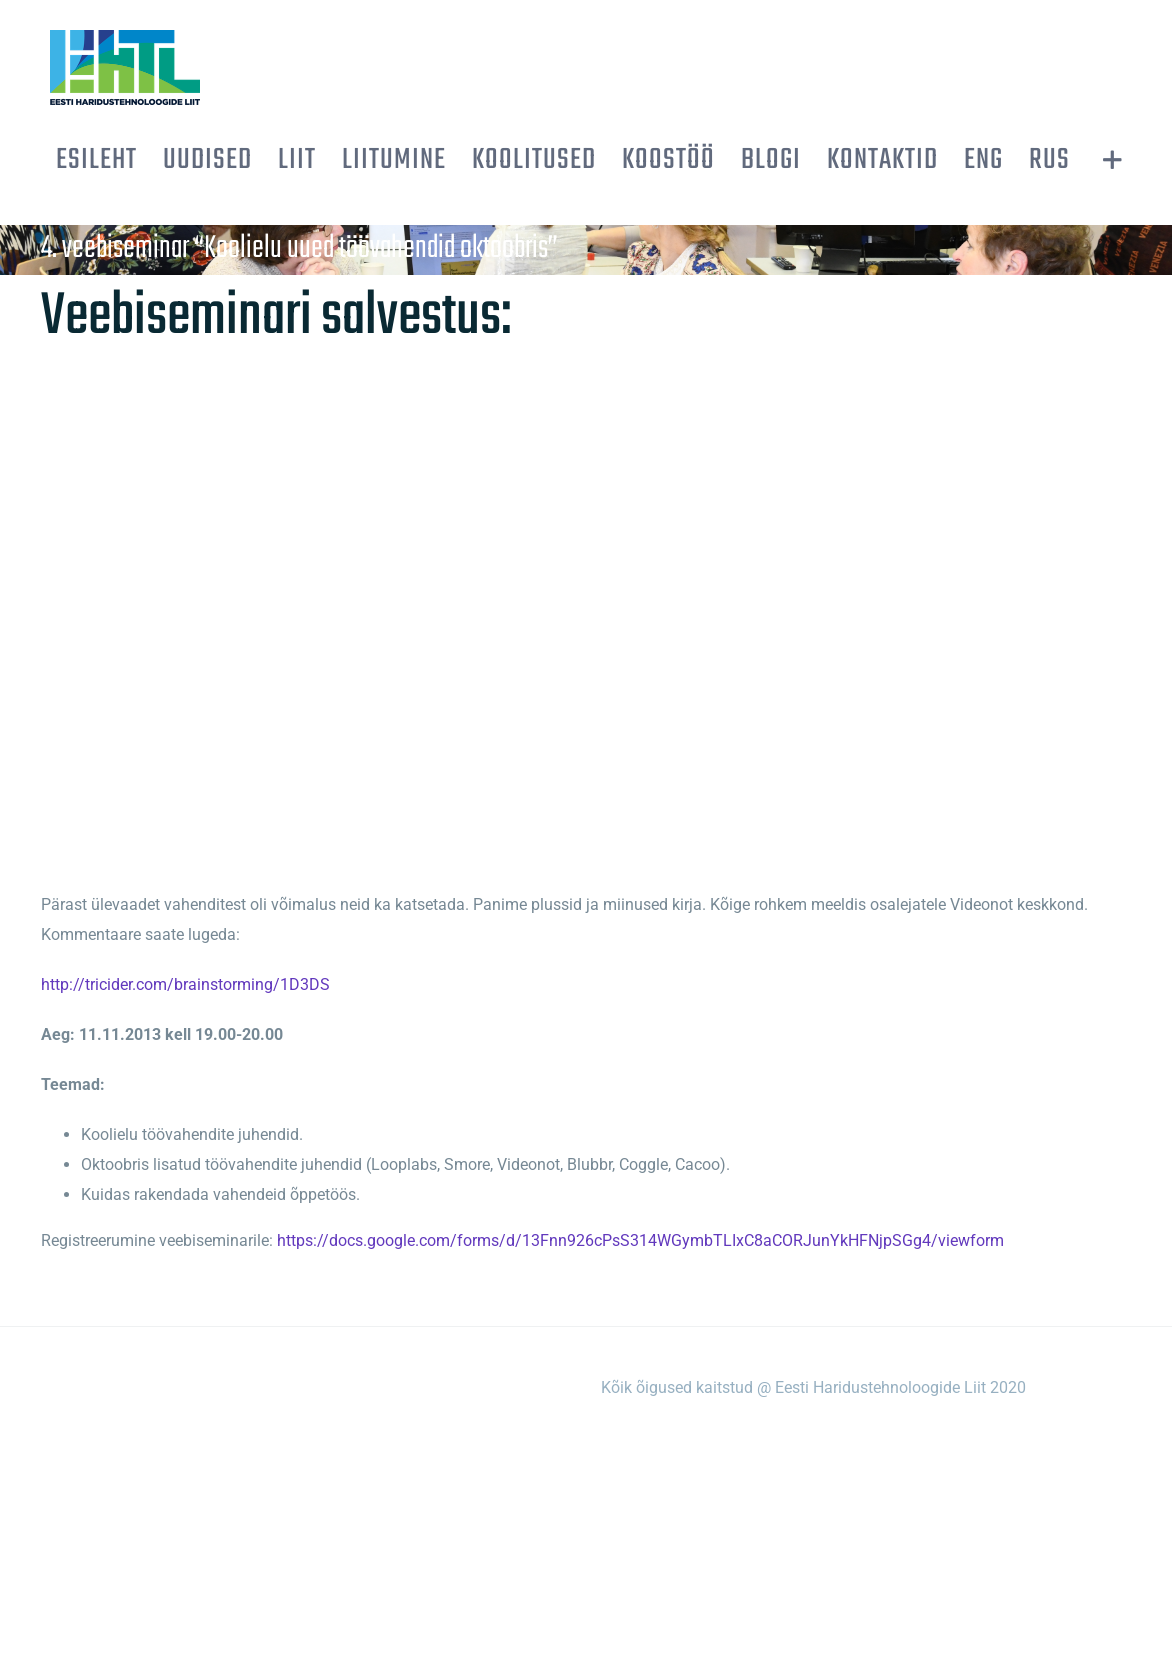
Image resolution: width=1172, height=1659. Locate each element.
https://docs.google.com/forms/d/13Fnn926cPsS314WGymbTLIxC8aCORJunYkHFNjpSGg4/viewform (640, 1240)
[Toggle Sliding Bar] (1112, 160)
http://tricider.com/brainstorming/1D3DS (185, 984)
